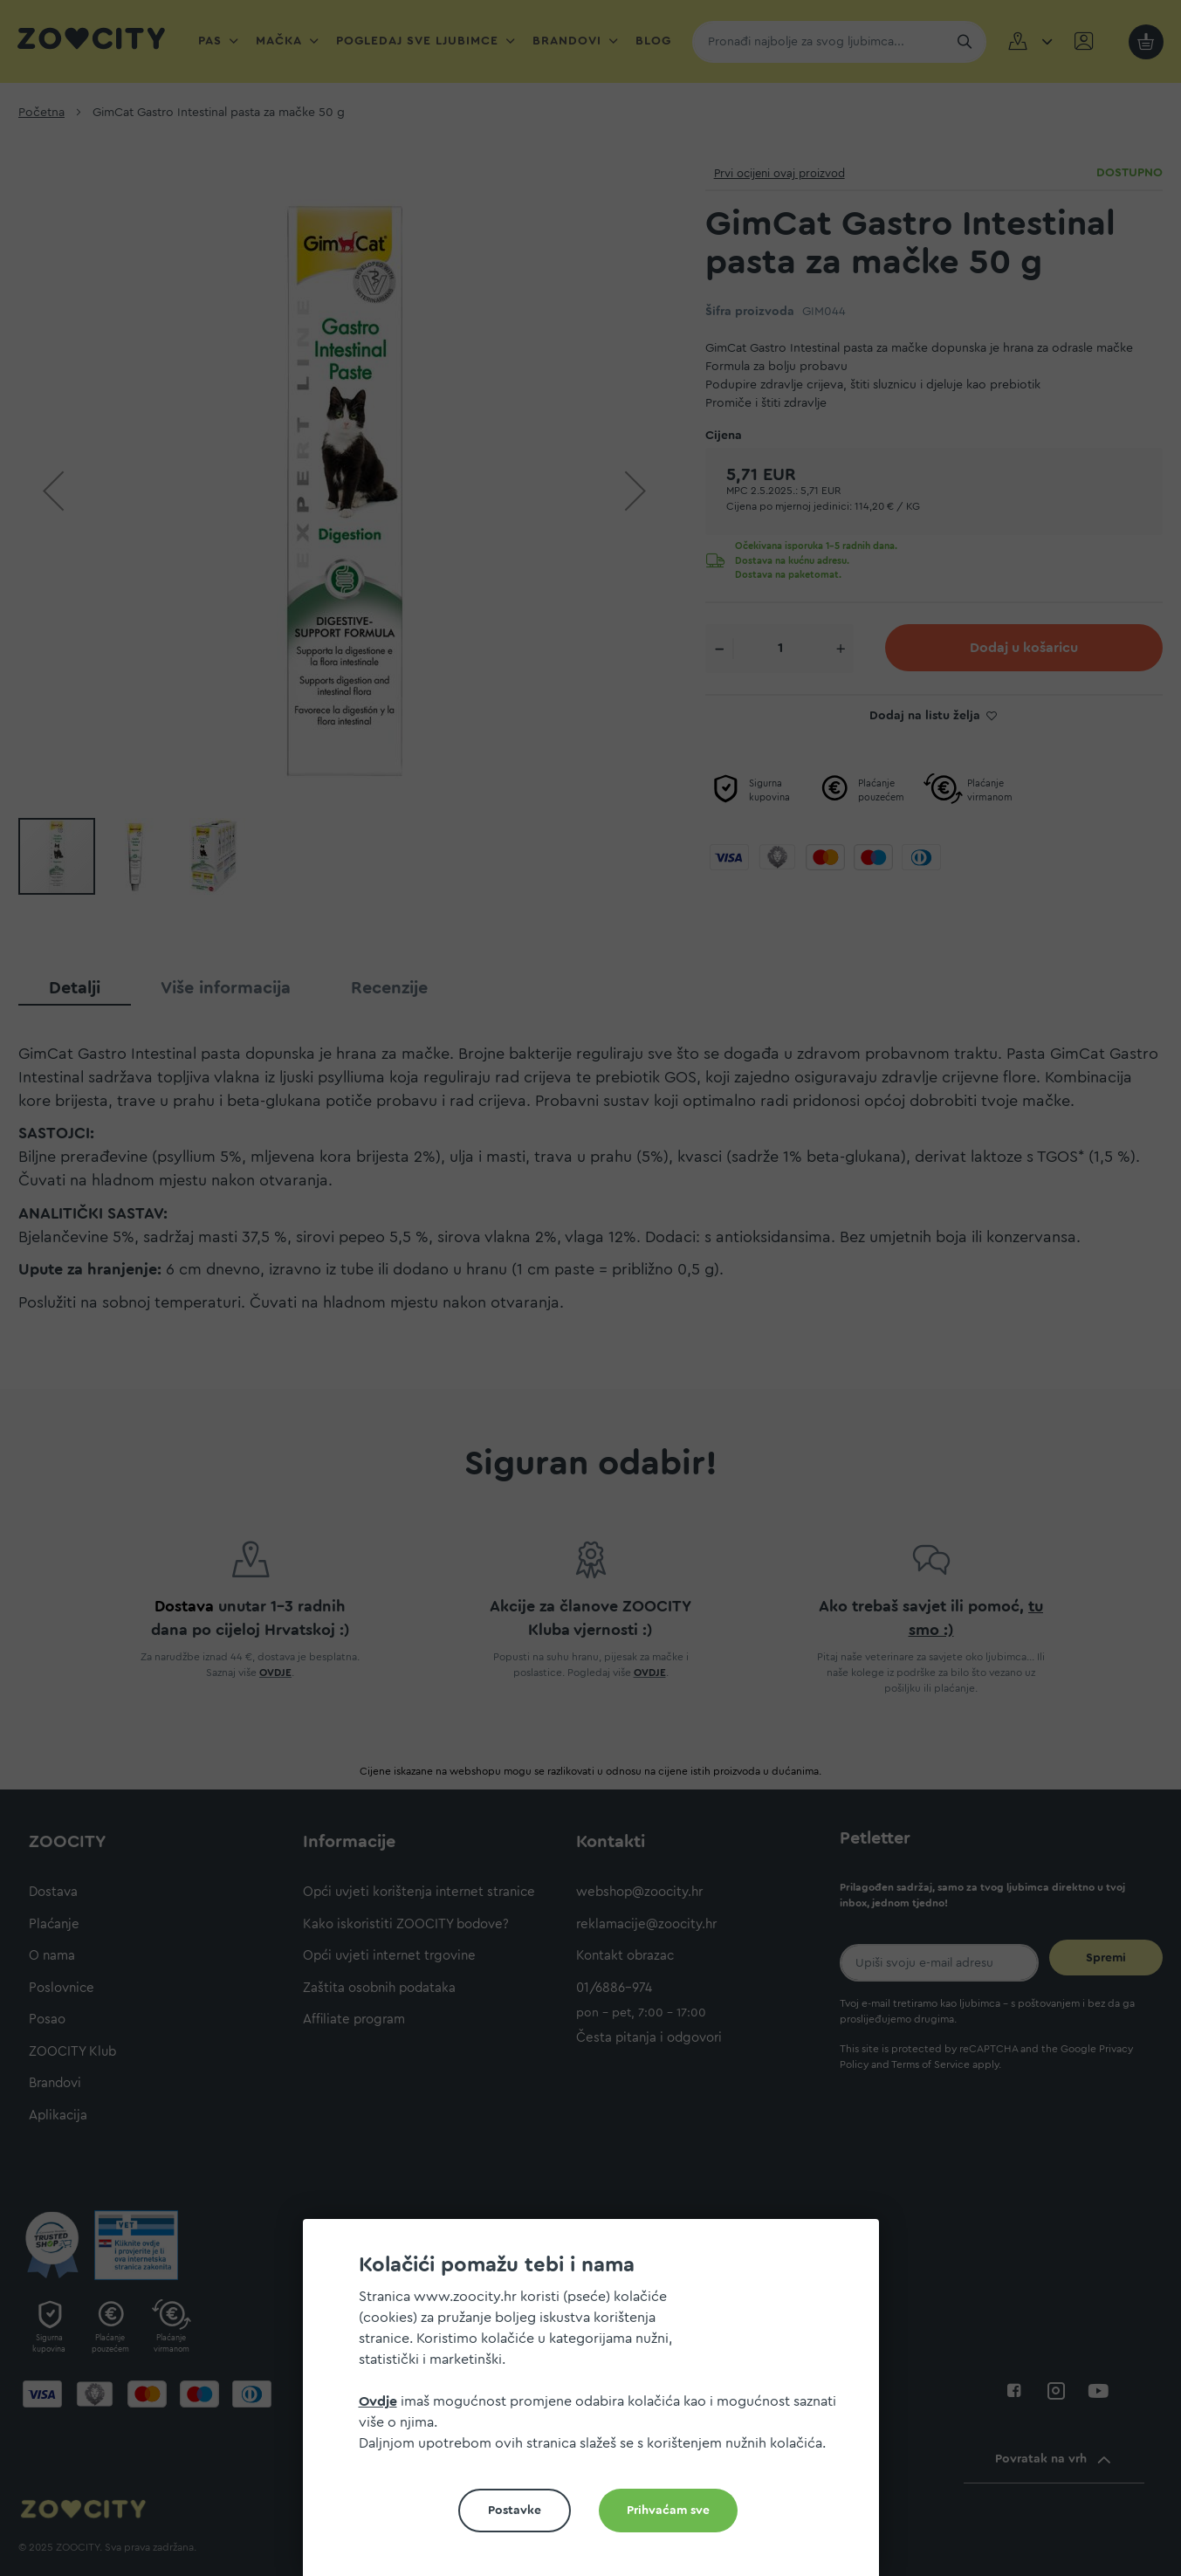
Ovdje (378, 2401)
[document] (598, 2404)
